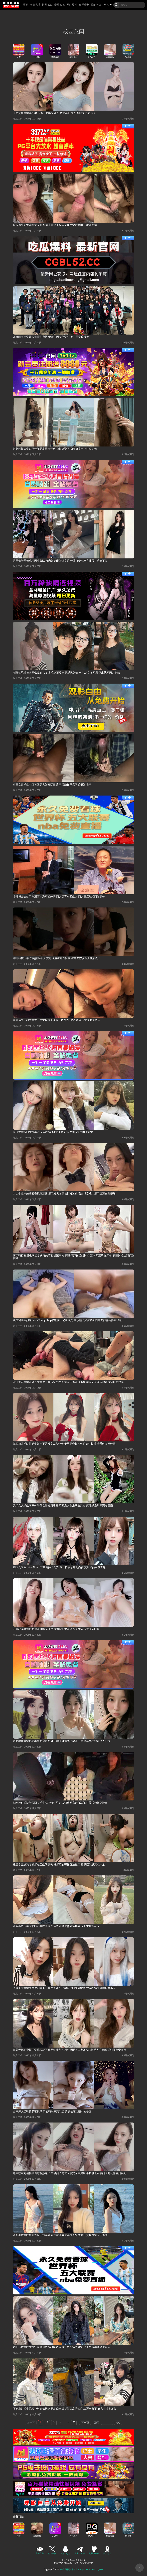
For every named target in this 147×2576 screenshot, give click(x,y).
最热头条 (59, 4)
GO (118, 2422)
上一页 (31, 2422)
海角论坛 (96, 4)
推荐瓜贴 (47, 4)
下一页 (85, 2422)
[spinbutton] (107, 2423)
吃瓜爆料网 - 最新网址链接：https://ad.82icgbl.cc (81, 2569)
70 (74, 2422)
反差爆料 (84, 4)
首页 (25, 4)
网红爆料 (72, 4)
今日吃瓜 (35, 4)
